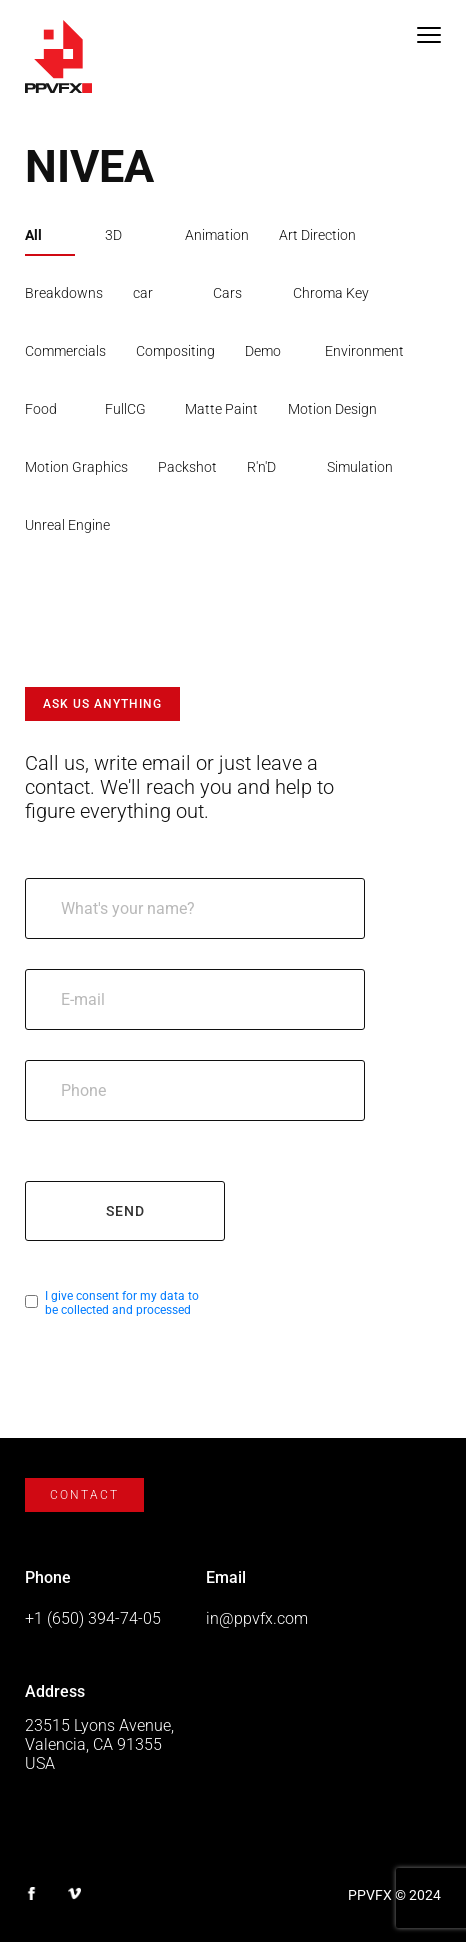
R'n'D (261, 467)
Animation (217, 235)
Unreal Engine (67, 525)
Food (41, 409)
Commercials (65, 351)
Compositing (175, 351)
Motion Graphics (76, 467)
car (143, 293)
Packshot (187, 467)
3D (113, 235)
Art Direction (317, 235)
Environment (364, 351)
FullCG (125, 409)
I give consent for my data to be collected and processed (122, 1303)
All (33, 235)
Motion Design (332, 409)
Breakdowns (64, 293)
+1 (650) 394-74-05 (93, 1618)
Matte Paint (221, 409)
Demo (263, 351)
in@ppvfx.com (257, 1618)
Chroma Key (331, 293)
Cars (227, 293)
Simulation (360, 467)
